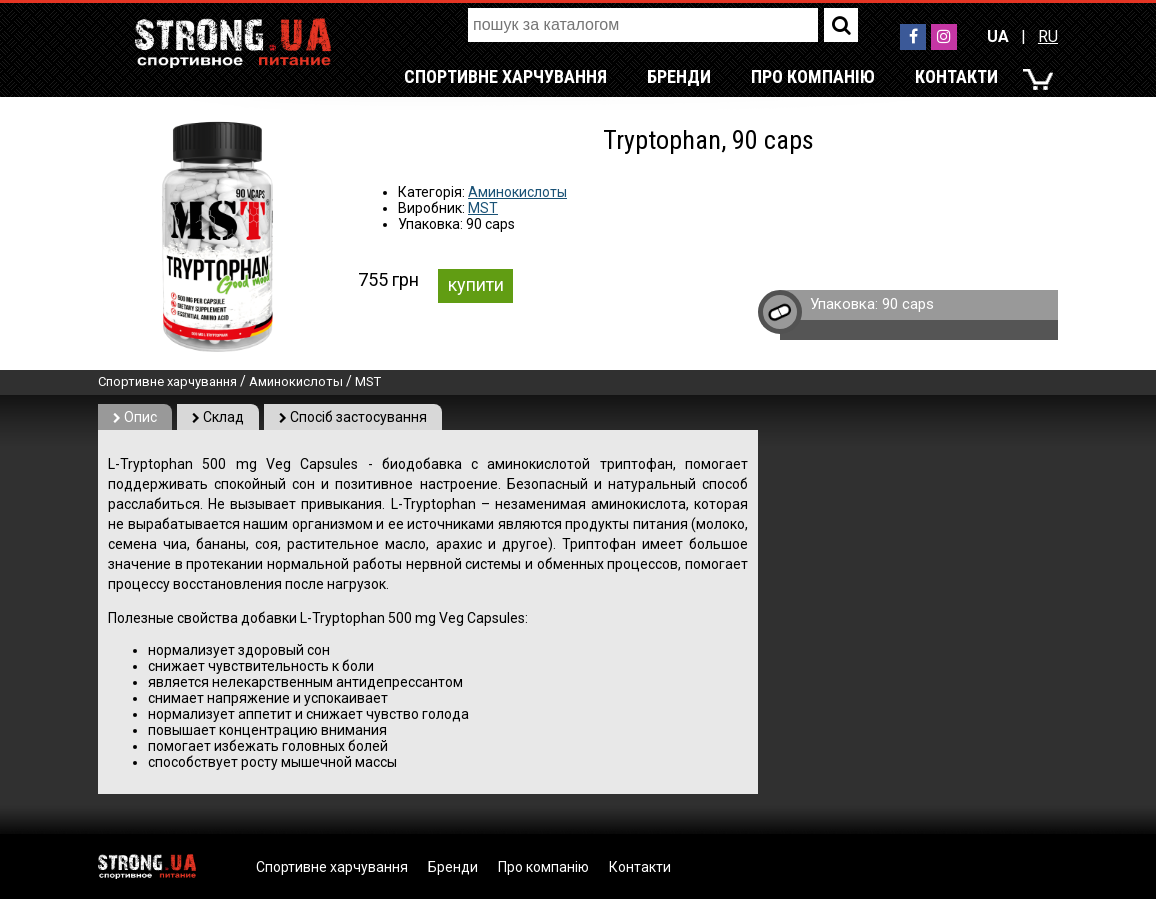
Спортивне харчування (505, 76)
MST (483, 208)
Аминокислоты (517, 192)
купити (476, 284)
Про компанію (813, 76)
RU (1048, 36)
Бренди (679, 76)
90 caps (908, 304)
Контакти (956, 76)
